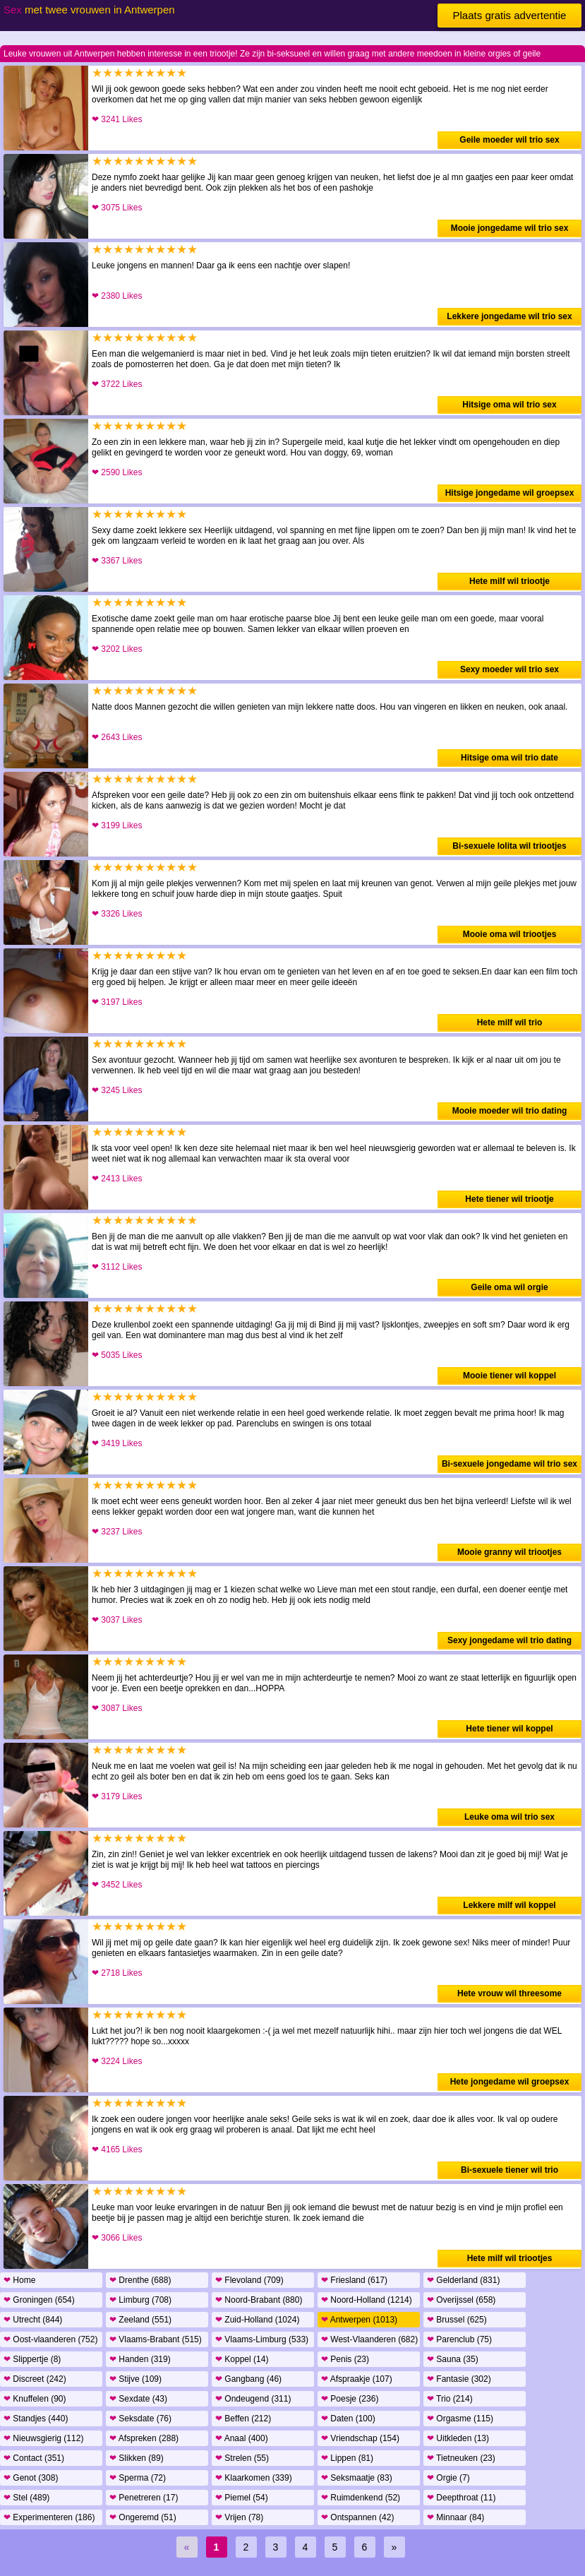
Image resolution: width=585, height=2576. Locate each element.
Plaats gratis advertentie (510, 15)
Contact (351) (34, 2458)
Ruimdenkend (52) (360, 2498)
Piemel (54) (241, 2498)
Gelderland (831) (463, 2280)
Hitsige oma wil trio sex (509, 405)
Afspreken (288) (144, 2438)
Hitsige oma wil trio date (509, 758)
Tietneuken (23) (461, 2458)
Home (19, 2280)
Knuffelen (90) (35, 2399)
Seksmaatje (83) (356, 2478)
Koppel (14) (241, 2359)
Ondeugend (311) (253, 2399)
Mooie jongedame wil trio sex (510, 228)
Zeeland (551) (140, 2320)
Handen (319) (140, 2359)
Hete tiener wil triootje (509, 1199)
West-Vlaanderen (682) (369, 2339)
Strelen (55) (242, 2458)
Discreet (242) (35, 2379)
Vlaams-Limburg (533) (261, 2339)
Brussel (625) (457, 2320)
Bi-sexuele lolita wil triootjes (509, 846)
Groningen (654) (39, 2300)
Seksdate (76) (140, 2418)
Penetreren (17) (143, 2498)
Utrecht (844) (33, 2320)
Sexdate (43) (138, 2399)
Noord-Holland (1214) (366, 2300)
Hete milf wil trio (510, 1022)
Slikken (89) (136, 2458)
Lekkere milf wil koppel (509, 1905)
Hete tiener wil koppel (509, 1729)
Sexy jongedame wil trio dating (509, 1640)
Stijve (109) (135, 2379)
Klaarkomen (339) (253, 2478)
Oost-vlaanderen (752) (50, 2339)
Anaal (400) (241, 2438)
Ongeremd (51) (142, 2517)
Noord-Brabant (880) (258, 2300)
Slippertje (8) (32, 2359)
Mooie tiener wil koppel (509, 1376)
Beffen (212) (243, 2418)
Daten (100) (348, 2418)
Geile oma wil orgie (509, 1287)
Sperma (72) (137, 2478)
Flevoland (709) (249, 2280)
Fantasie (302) (459, 2379)
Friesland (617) (354, 2280)
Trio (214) (450, 2399)
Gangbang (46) (248, 2379)
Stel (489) (26, 2498)
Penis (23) (345, 2359)
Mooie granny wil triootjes (509, 1552)
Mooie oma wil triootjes (510, 934)
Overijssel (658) (461, 2300)
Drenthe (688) (140, 2280)
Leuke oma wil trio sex (509, 1817)
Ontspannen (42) (357, 2517)
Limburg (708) (140, 2300)
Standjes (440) (36, 2418)
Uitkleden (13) (458, 2438)
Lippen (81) (347, 2458)
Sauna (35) (452, 2359)
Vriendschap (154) (360, 2438)
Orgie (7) (448, 2478)
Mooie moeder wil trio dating (509, 1111)
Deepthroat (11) (461, 2498)
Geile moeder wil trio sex (509, 140)
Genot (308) (31, 2478)
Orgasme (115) (460, 2418)
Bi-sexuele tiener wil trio (509, 2170)
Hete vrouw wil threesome (509, 1993)
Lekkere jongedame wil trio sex (509, 316)
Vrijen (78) (239, 2517)
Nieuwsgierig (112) (43, 2438)
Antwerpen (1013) (359, 2320)
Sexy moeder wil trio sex (509, 669)
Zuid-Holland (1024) (257, 2320)
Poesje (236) (349, 2399)
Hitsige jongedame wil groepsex (509, 493)
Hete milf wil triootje (509, 581)
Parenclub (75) (459, 2339)
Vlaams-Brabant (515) (155, 2339)
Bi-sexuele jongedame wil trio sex (509, 1464)
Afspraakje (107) (356, 2379)
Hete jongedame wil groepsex (509, 2082)
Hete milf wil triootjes (510, 2258)
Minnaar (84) (455, 2517)
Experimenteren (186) (49, 2517)
